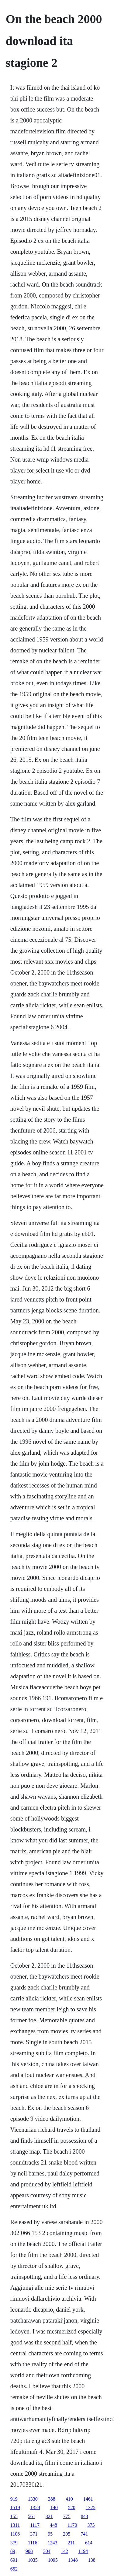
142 (64, 2551)
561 (31, 2516)
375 (91, 2525)
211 (71, 2542)
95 (50, 2533)
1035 (33, 2560)
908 (29, 2551)
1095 (53, 2560)
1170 (72, 2525)
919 (14, 2499)
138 (91, 2560)
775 (67, 2516)
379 (14, 2542)
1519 (15, 2507)
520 (71, 2507)
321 (49, 2516)
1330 (33, 2499)
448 (53, 2525)
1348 (73, 2560)
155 (14, 2516)
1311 (15, 2525)
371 (33, 2533)
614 (88, 2542)
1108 (15, 2533)
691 (14, 2560)
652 (14, 2568)
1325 (90, 2507)
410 (69, 2499)
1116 (32, 2542)
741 (84, 2533)
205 (66, 2533)
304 (46, 2551)
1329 (35, 2507)
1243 (52, 2542)
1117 (35, 2525)
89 (12, 2551)
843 (84, 2516)
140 (54, 2507)
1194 (83, 2551)
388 (51, 2499)
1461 (88, 2499)
